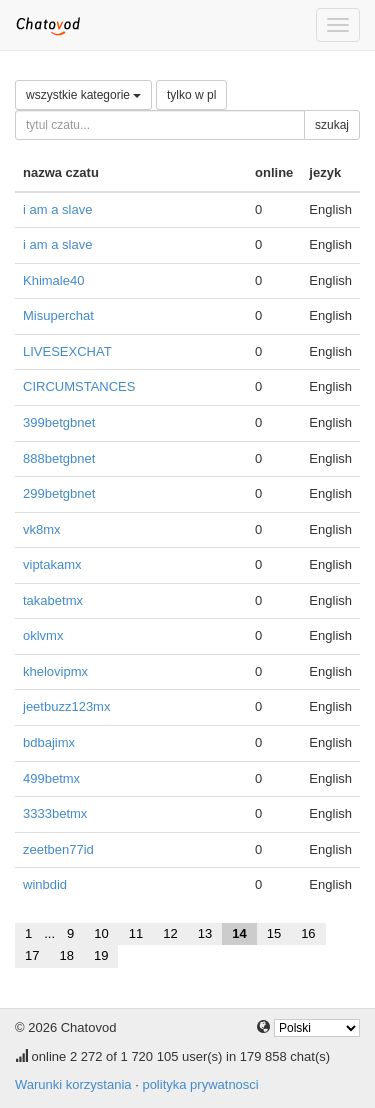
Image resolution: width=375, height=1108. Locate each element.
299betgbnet (59, 493)
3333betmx (55, 813)
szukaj (332, 125)
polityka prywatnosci (200, 1084)
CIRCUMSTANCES (79, 386)
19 (101, 955)
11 (136, 933)
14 (239, 933)
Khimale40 (53, 280)
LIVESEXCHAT (67, 351)
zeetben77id (58, 849)
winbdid (45, 884)
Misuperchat (58, 315)
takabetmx (53, 600)
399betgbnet (59, 422)
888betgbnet (59, 458)
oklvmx (43, 635)
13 (205, 933)
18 (66, 955)
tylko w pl (191, 95)
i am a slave (57, 209)
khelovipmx (55, 671)
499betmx (51, 778)
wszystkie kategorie (83, 95)
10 (101, 933)
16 (308, 933)
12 (170, 933)
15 (274, 933)
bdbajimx (49, 742)
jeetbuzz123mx (66, 706)
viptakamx (52, 564)
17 (32, 955)
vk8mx (42, 529)
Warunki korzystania (73, 1084)
